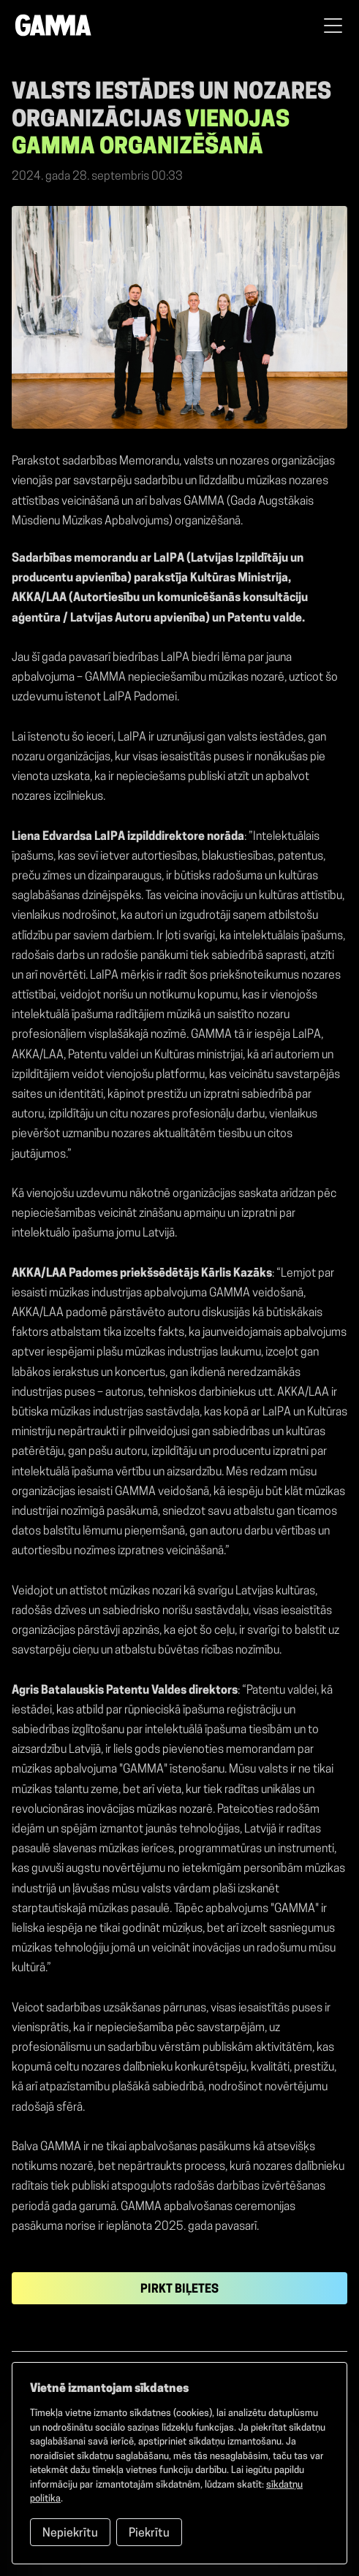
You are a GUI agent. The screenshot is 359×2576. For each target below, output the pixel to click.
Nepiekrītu (70, 2533)
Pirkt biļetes (179, 2290)
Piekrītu (149, 2533)
